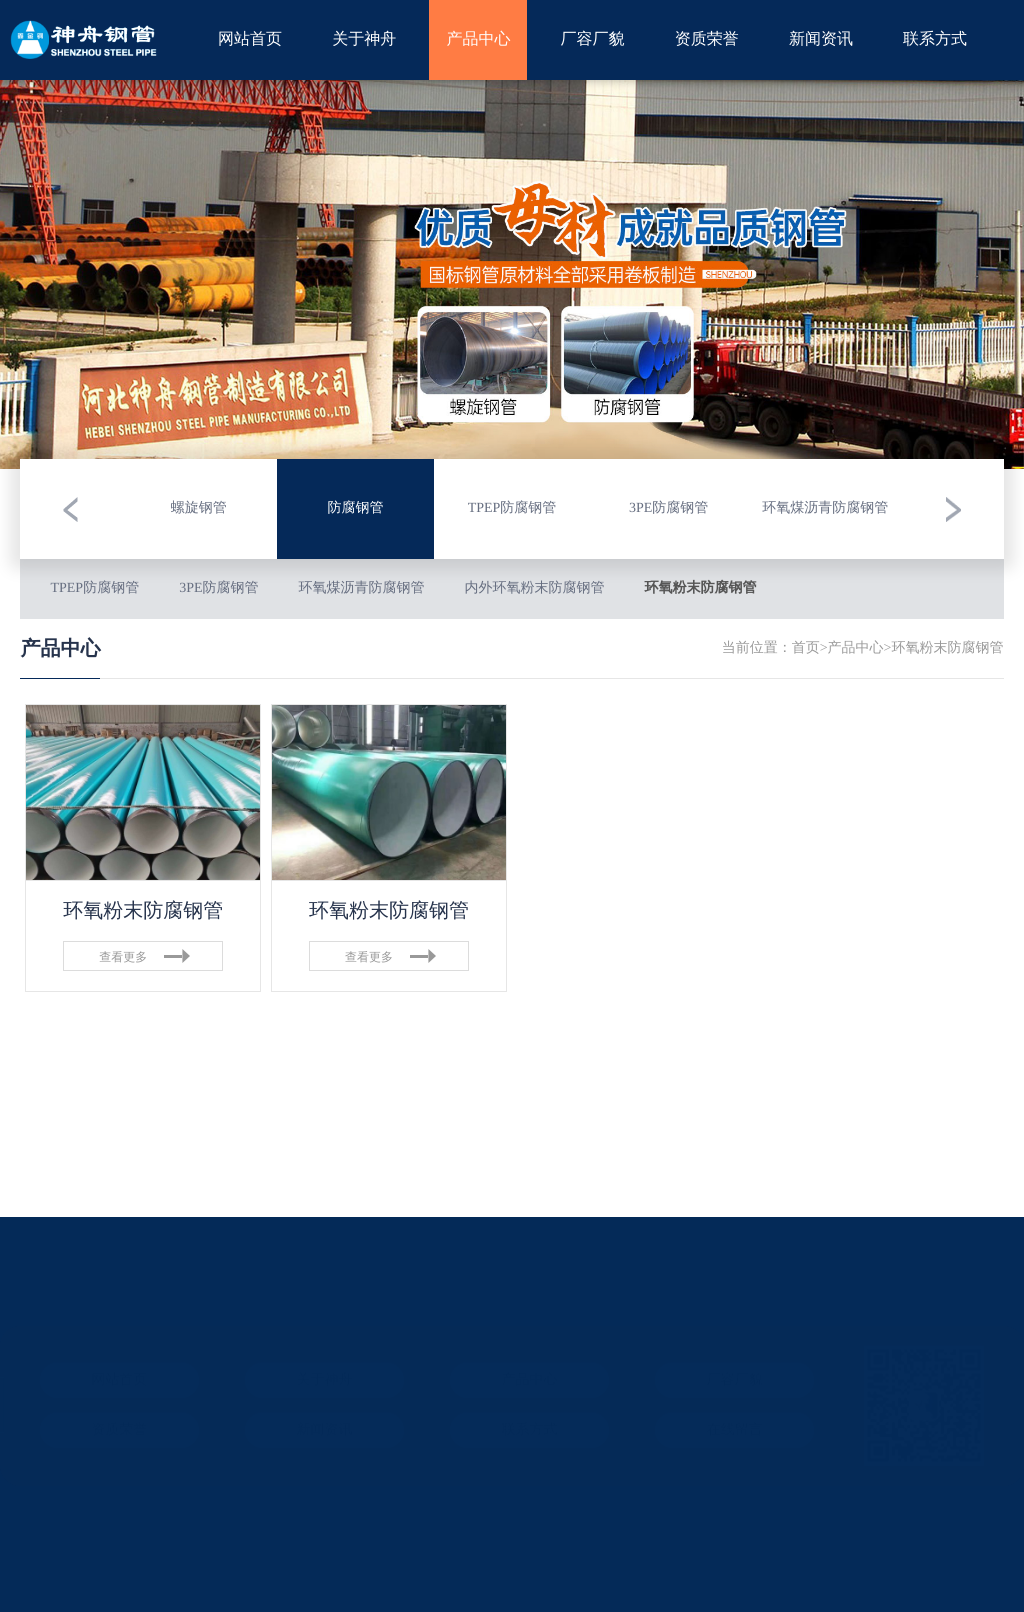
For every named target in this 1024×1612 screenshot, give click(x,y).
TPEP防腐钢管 (94, 588)
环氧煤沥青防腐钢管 (362, 588)
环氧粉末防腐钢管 (701, 588)
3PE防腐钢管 (218, 588)
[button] (70, 509)
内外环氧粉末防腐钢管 (535, 588)
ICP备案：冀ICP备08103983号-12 (123, 1471)
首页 (806, 648)
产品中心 (856, 648)
